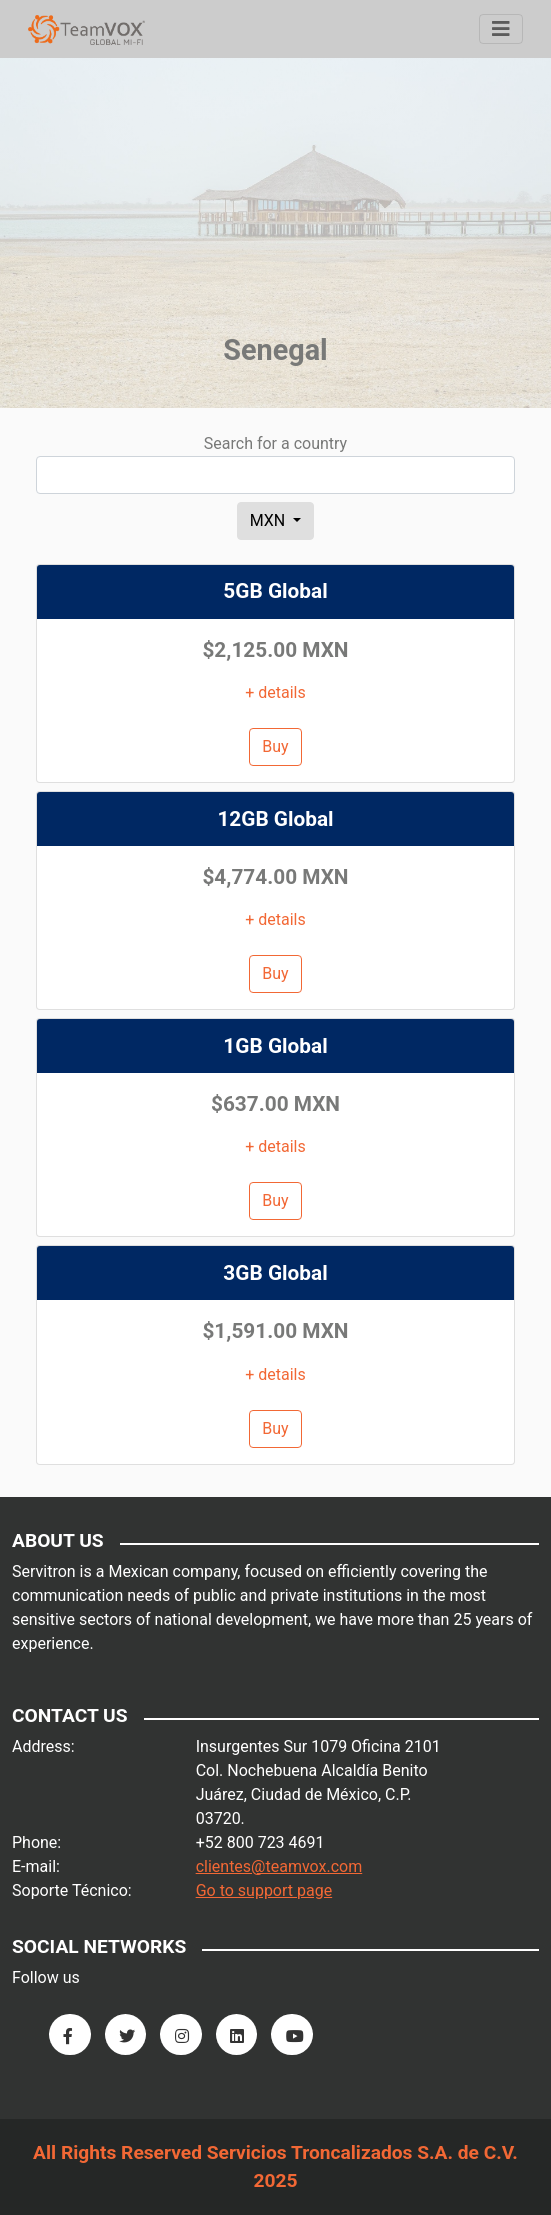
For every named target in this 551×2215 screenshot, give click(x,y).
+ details (275, 692)
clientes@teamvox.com (279, 1866)
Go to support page (264, 1890)
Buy (275, 746)
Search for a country (275, 443)
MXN (270, 520)
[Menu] (501, 29)
